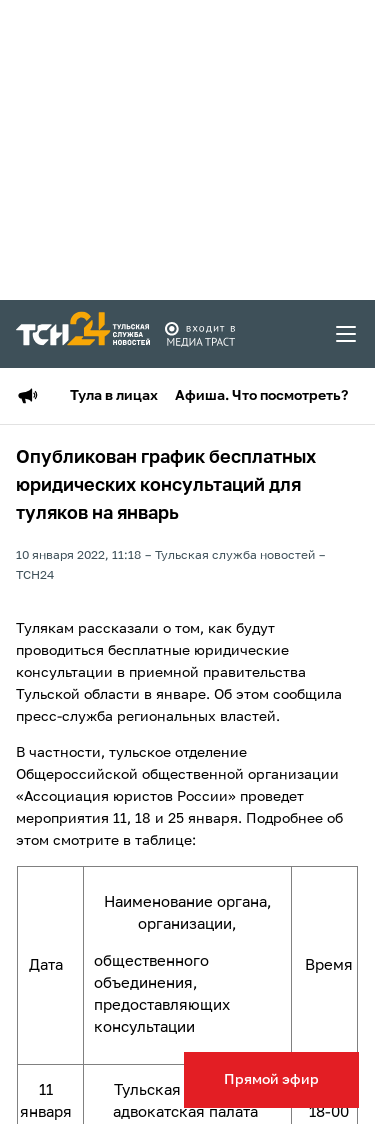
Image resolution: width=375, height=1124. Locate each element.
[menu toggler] (347, 334)
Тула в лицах (114, 396)
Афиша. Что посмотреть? (261, 396)
